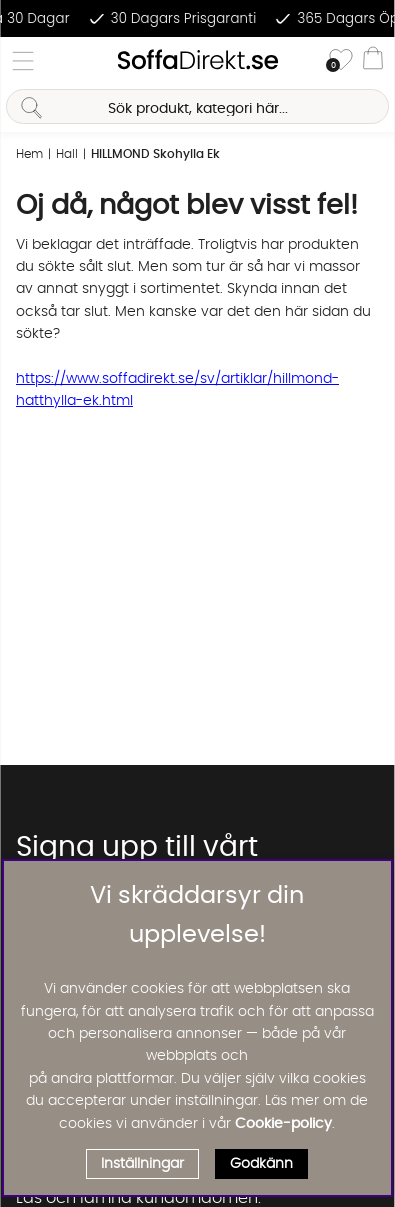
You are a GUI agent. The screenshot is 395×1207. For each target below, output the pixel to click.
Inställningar (142, 1164)
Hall (67, 154)
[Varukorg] (373, 61)
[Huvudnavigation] (23, 61)
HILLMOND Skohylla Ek (155, 154)
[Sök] (197, 106)
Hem (29, 154)
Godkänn (261, 1164)
